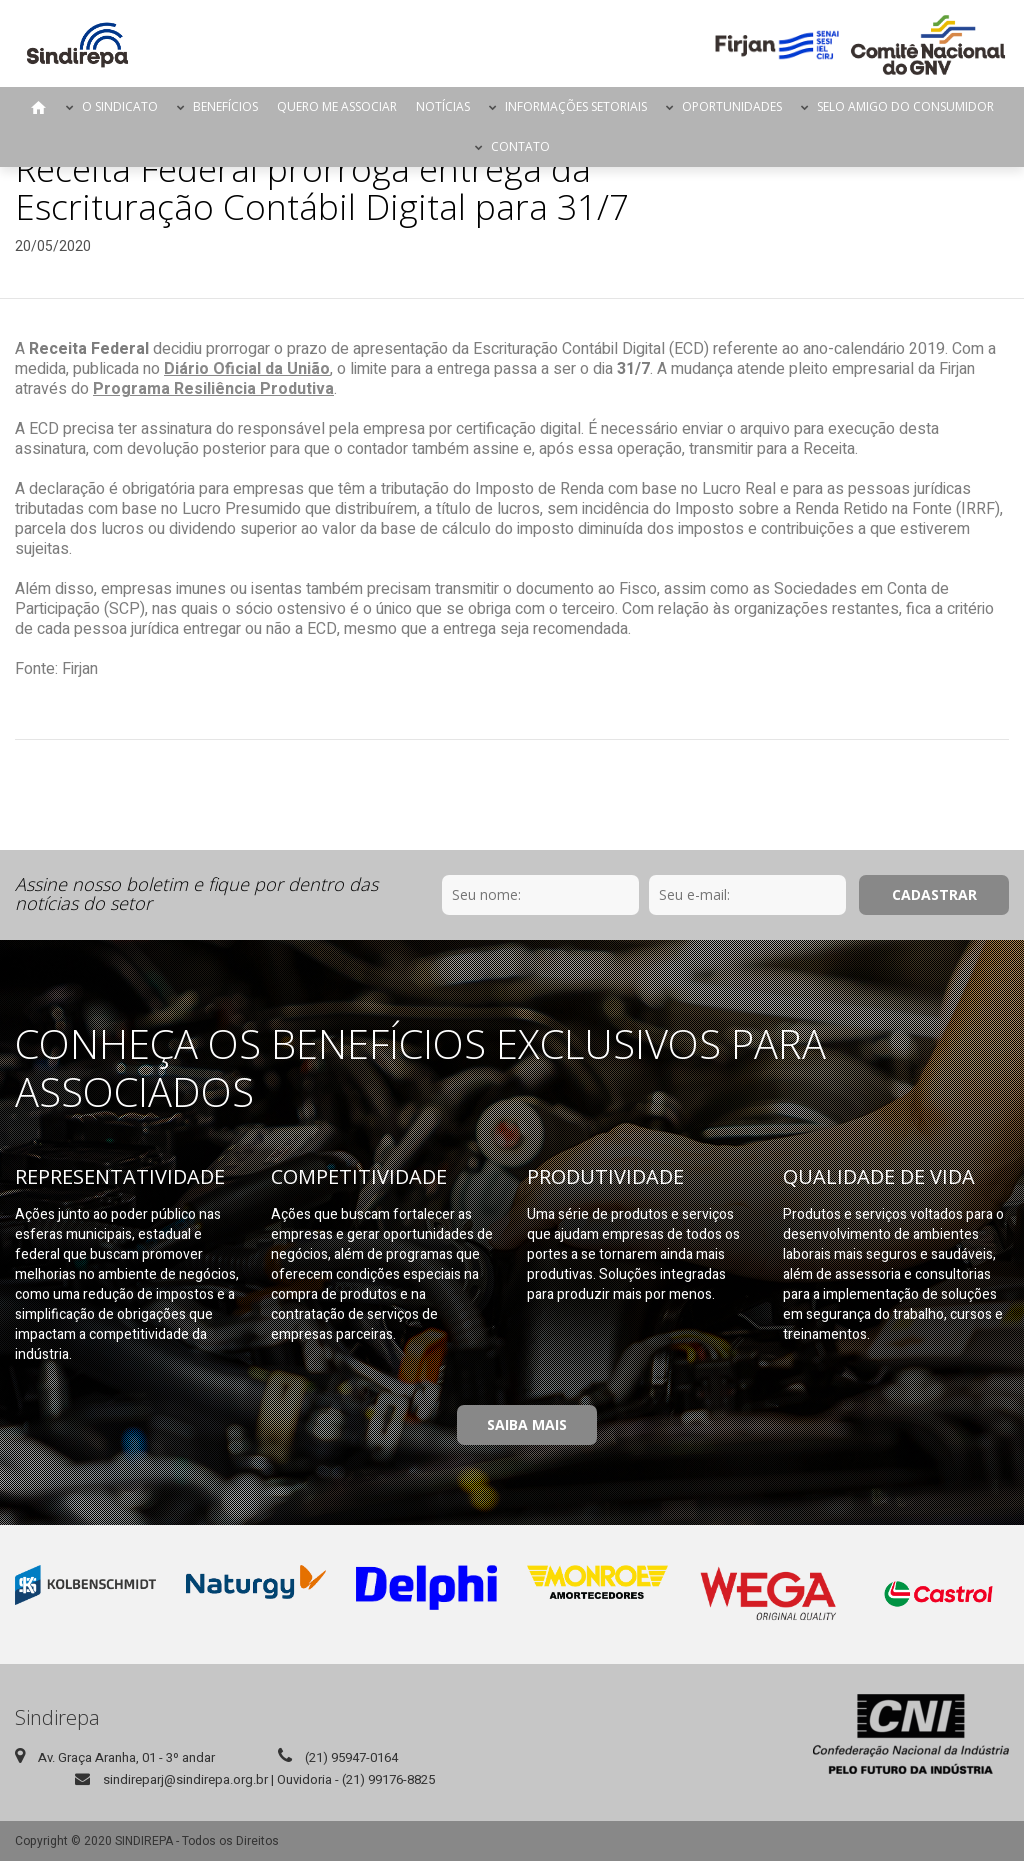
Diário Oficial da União (247, 369)
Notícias (443, 106)
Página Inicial (39, 107)
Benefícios (225, 106)
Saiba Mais (527, 1424)
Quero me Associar (337, 106)
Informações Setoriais (576, 106)
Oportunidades (732, 106)
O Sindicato (120, 106)
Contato (520, 146)
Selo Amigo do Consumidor (905, 106)
